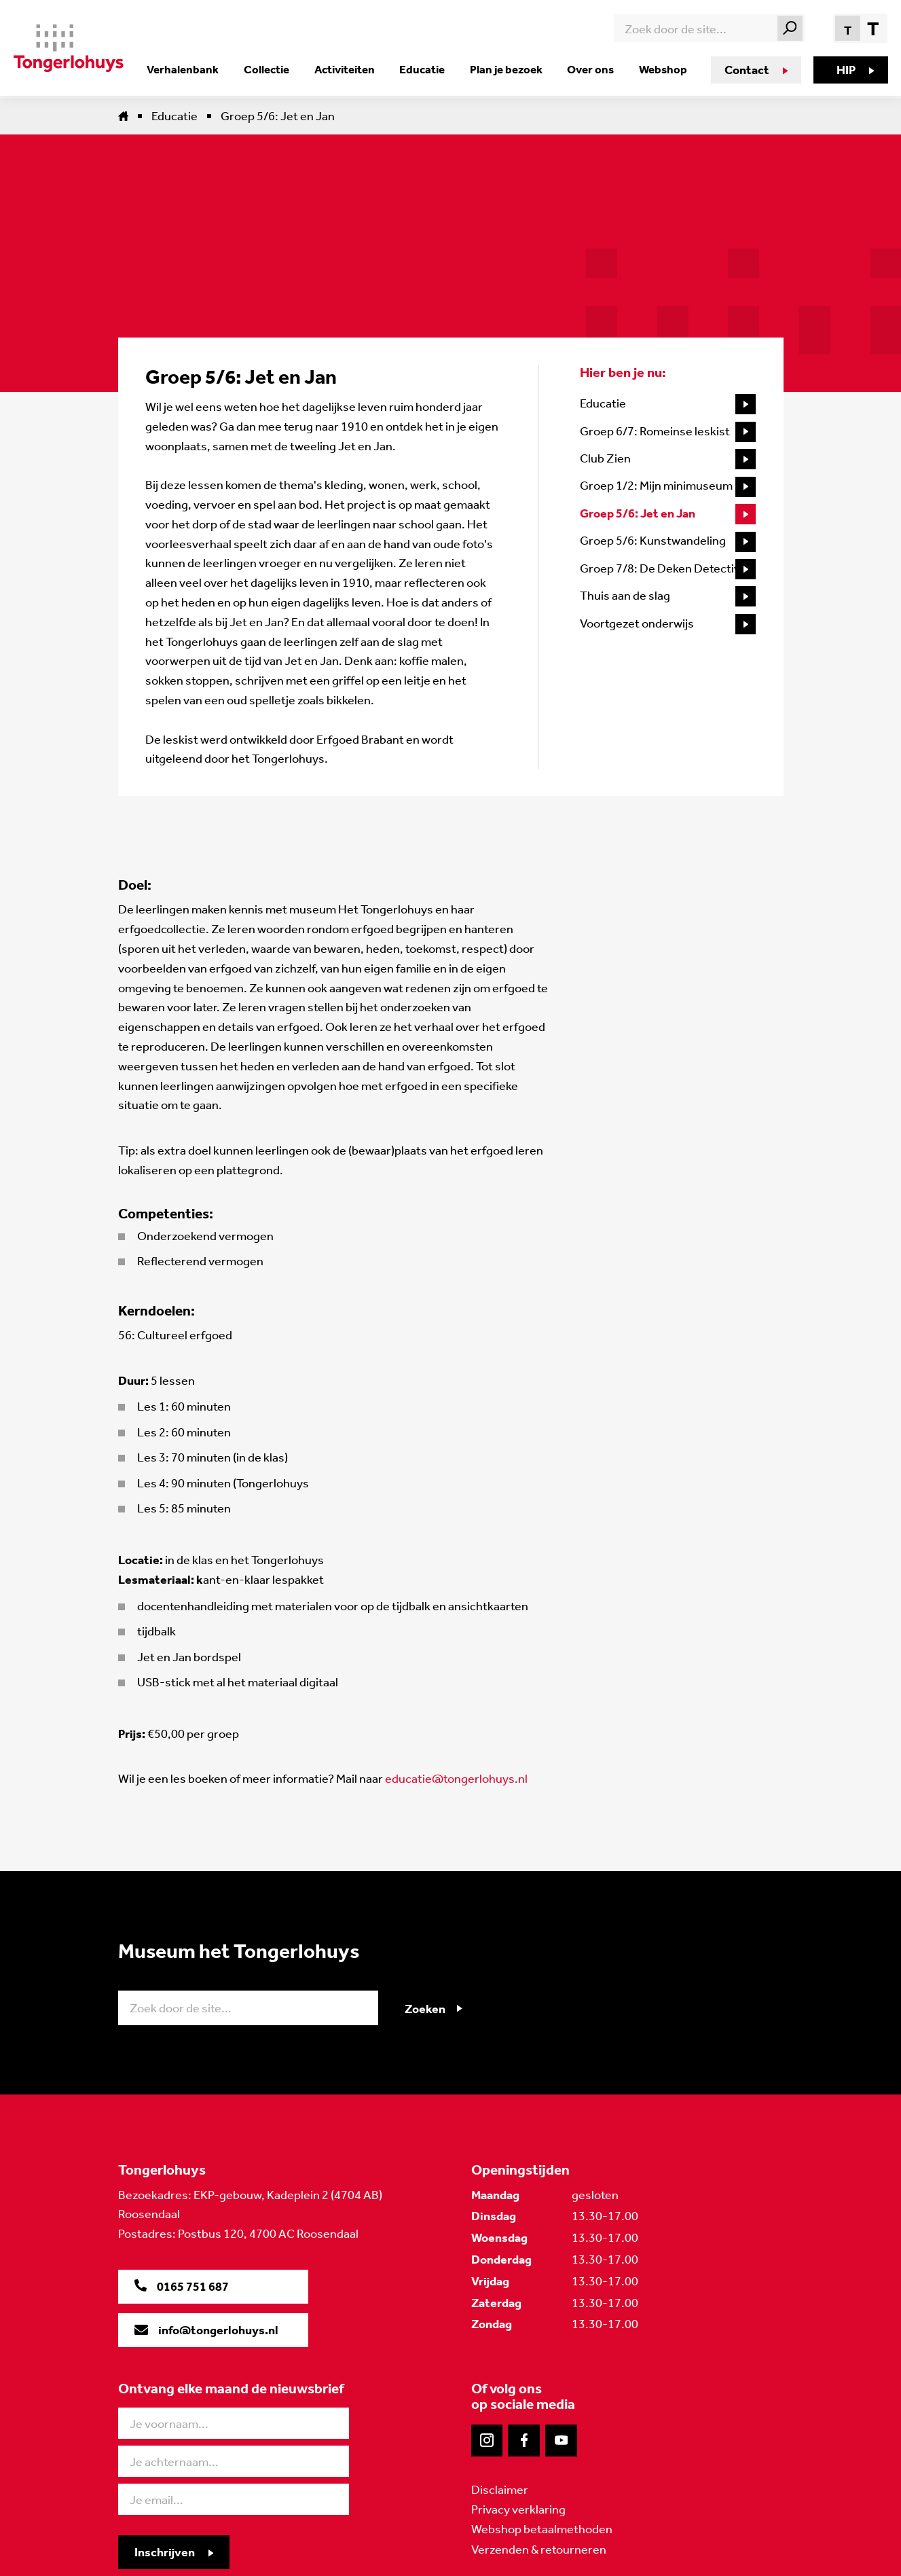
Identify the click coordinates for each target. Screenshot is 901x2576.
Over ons (591, 69)
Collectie (276, 69)
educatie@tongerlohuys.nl (456, 1778)
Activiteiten (352, 69)
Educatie (427, 69)
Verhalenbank (196, 69)
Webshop (661, 69)
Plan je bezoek (509, 69)
